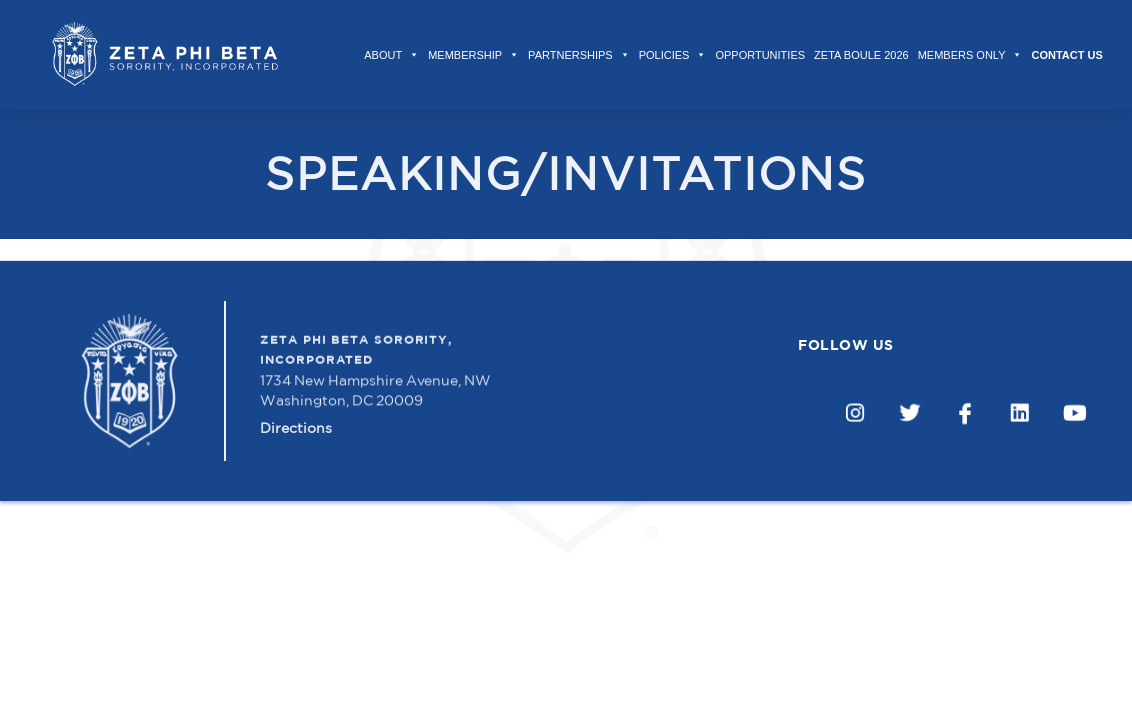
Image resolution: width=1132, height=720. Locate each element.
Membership (473, 55)
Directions (296, 428)
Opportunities (760, 55)
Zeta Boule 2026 (861, 55)
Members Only (970, 55)
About (391, 55)
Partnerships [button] (579, 55)
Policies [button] (673, 55)
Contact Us (1066, 55)
